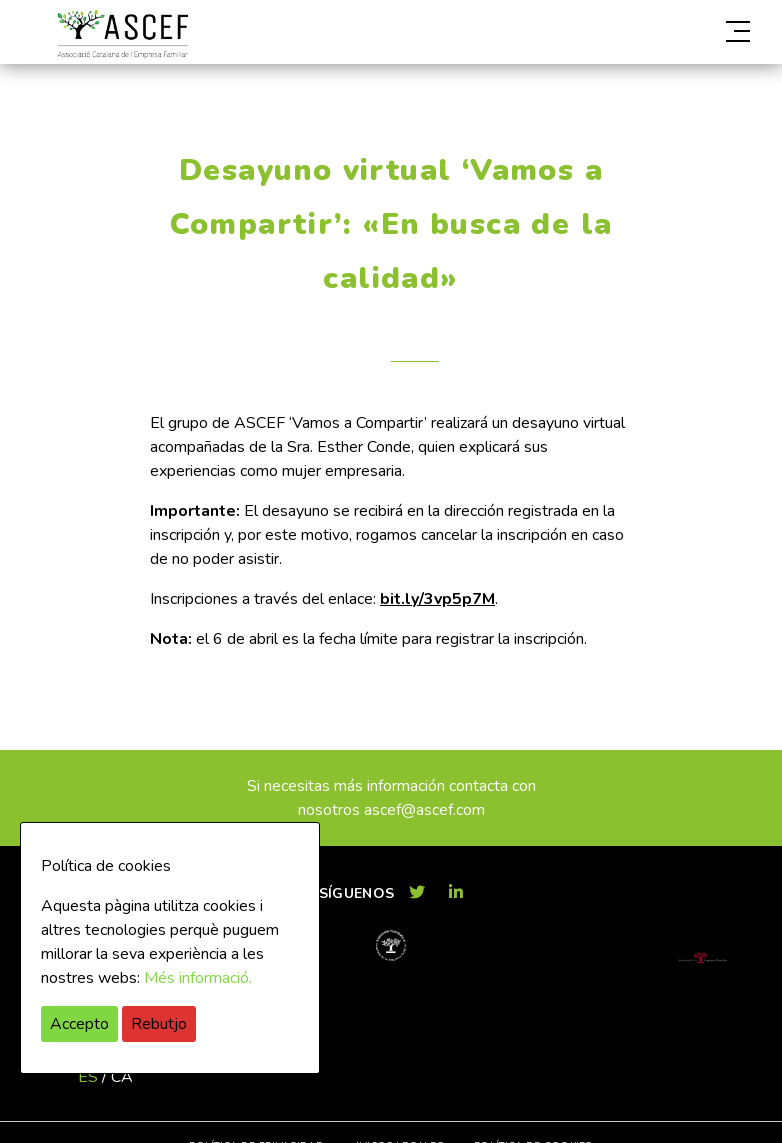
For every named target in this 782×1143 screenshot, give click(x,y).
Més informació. (198, 978)
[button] (642, 32)
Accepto (79, 1024)
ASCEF (122, 34)
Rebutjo (159, 1024)
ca (122, 1077)
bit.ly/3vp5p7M (437, 599)
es (88, 1077)
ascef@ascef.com (424, 810)
